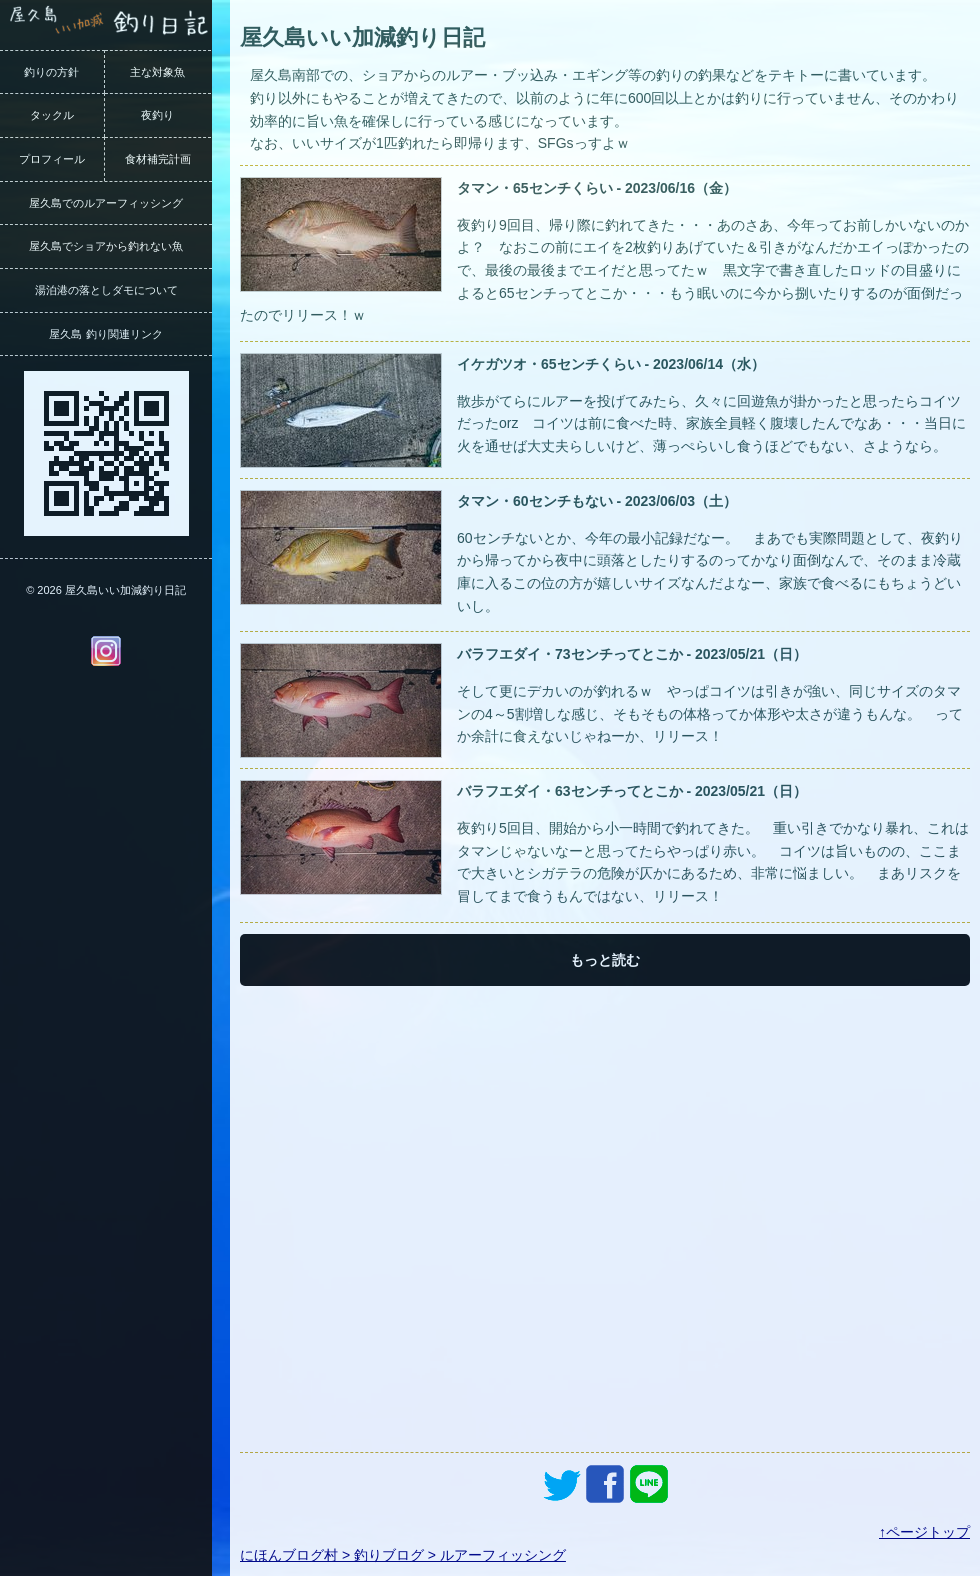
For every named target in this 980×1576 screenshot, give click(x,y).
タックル (52, 115)
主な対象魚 (157, 72)
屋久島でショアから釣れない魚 (106, 246)
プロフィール (52, 159)
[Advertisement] (605, 1219)
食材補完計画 (158, 159)
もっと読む (605, 960)
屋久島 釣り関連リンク (105, 334)
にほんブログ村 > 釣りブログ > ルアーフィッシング (403, 1555)
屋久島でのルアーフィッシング (106, 203)
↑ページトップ (924, 1532)
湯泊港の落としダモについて (106, 290)
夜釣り (157, 115)
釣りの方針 (51, 72)
